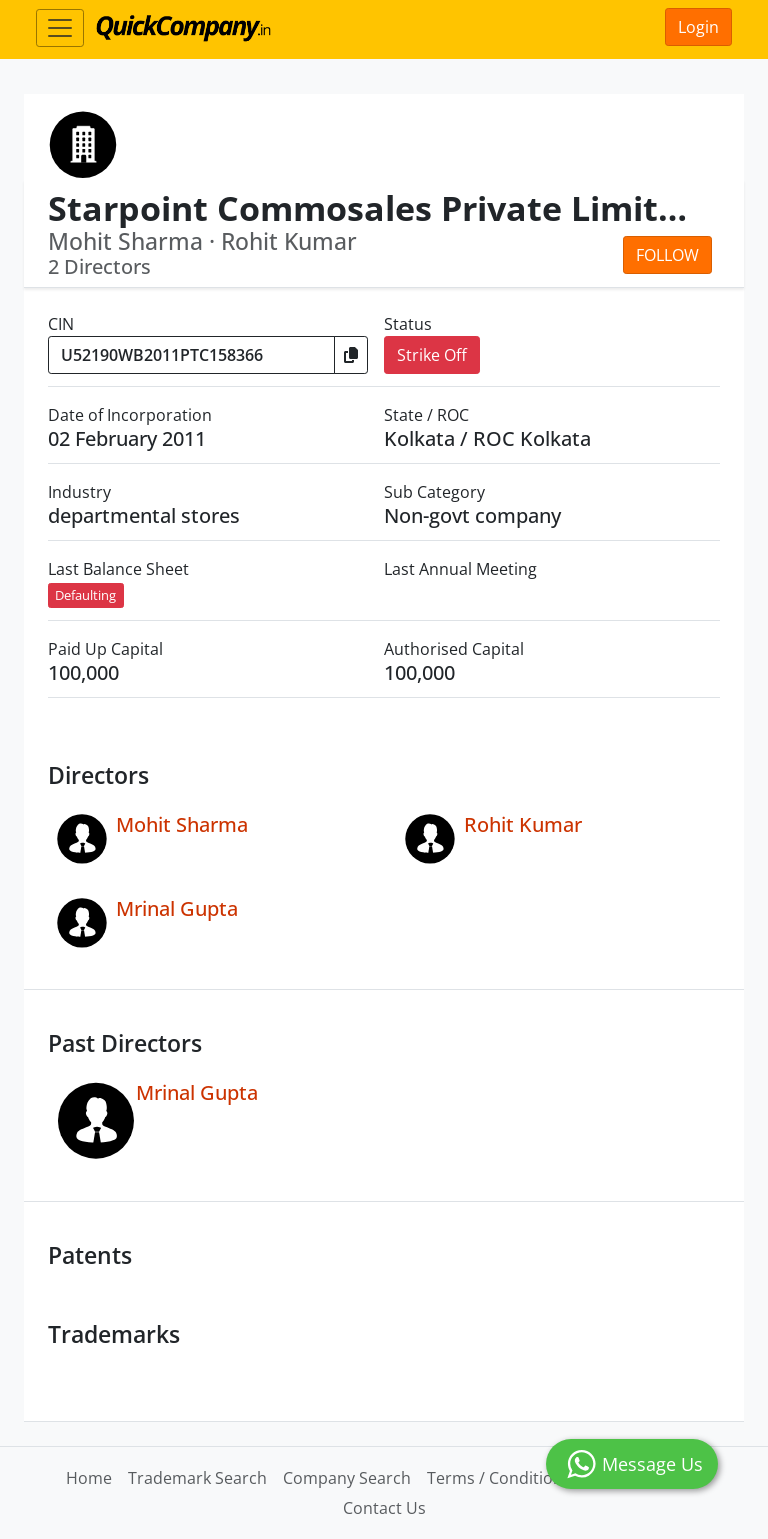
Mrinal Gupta (177, 908)
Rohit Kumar (523, 824)
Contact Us (384, 1508)
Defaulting (85, 595)
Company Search (347, 1478)
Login (698, 27)
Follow (667, 255)
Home (89, 1478)
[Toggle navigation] (60, 28)
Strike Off (432, 355)
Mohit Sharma (182, 824)
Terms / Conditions (499, 1478)
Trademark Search (197, 1478)
